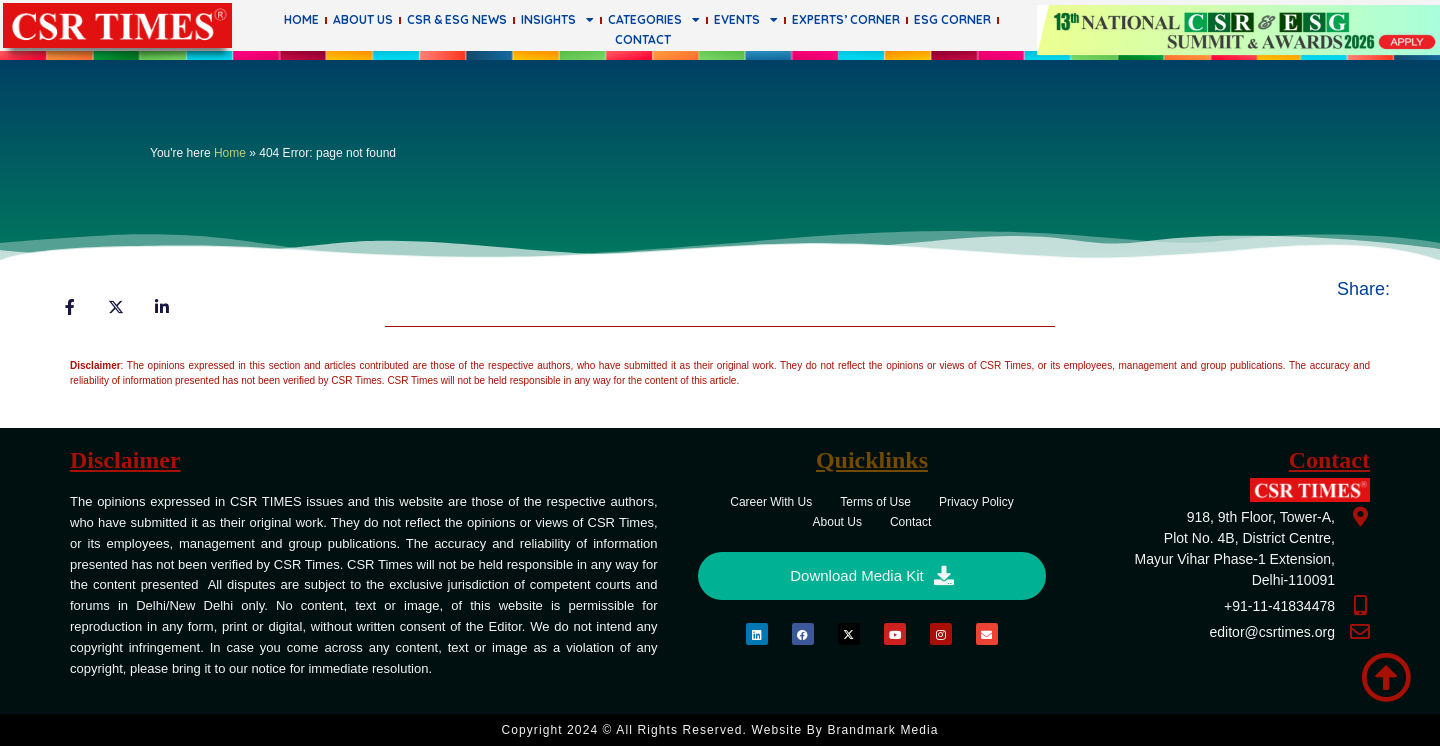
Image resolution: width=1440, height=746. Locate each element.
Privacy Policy (976, 502)
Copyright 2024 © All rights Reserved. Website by (719, 730)
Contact (643, 39)
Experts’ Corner (846, 19)
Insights (557, 20)
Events (746, 20)
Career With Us (771, 502)
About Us (363, 19)
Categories (654, 20)
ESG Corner (952, 19)
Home (301, 19)
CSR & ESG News (457, 19)
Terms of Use (875, 502)
